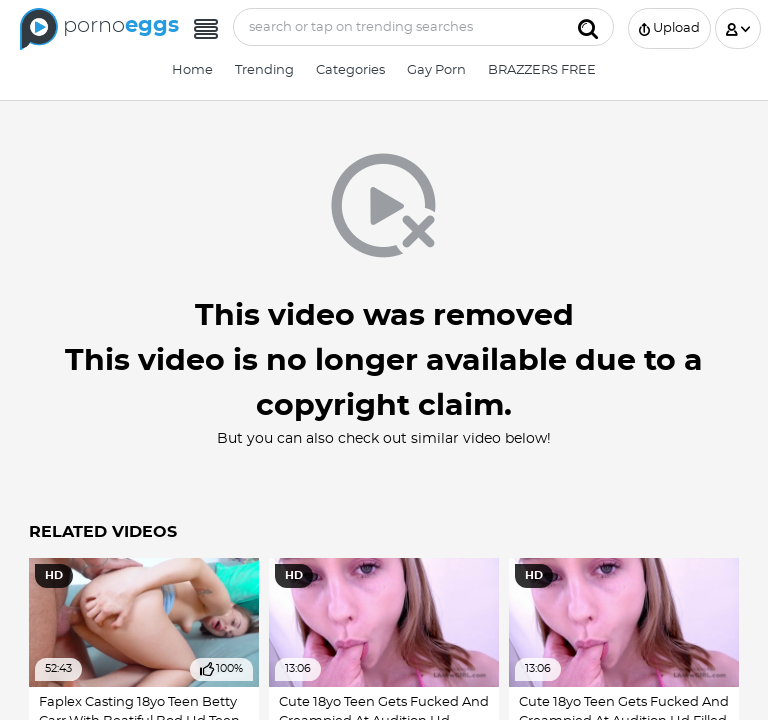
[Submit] (588, 27)
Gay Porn (436, 70)
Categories (350, 70)
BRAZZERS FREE (542, 70)
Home (192, 70)
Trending (264, 70)
